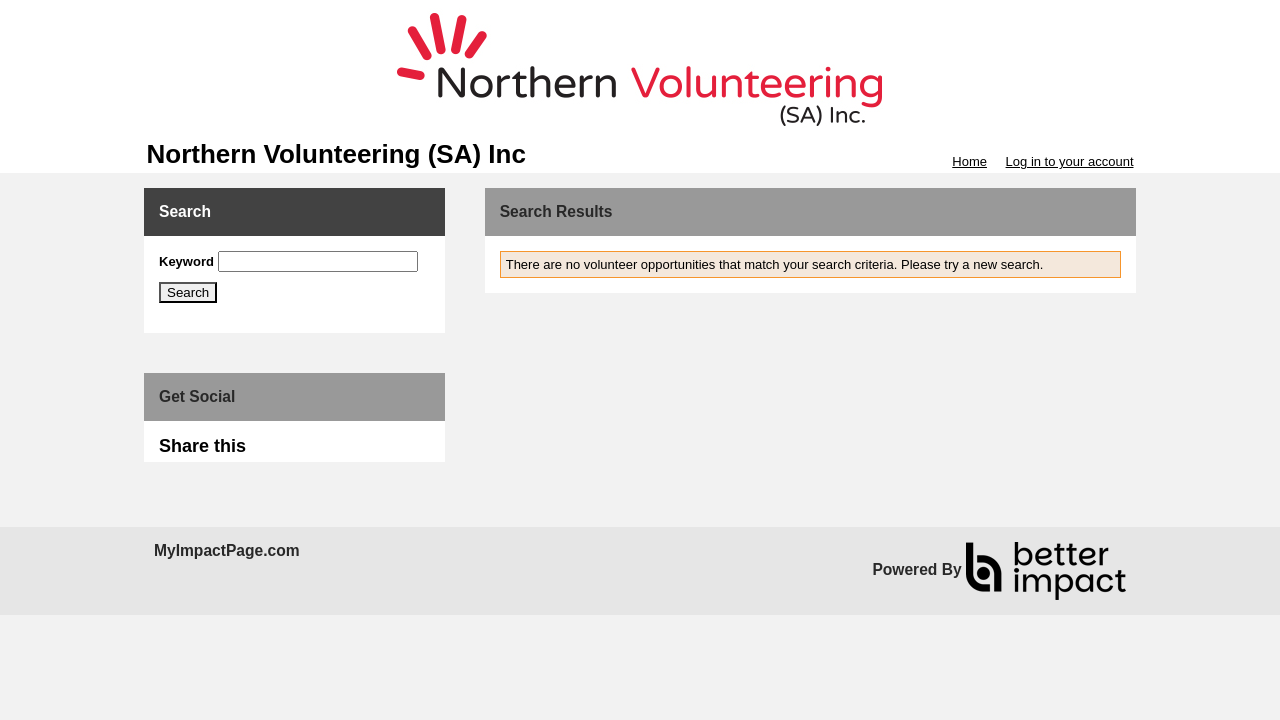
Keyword (186, 261)
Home (969, 161)
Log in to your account (1070, 161)
